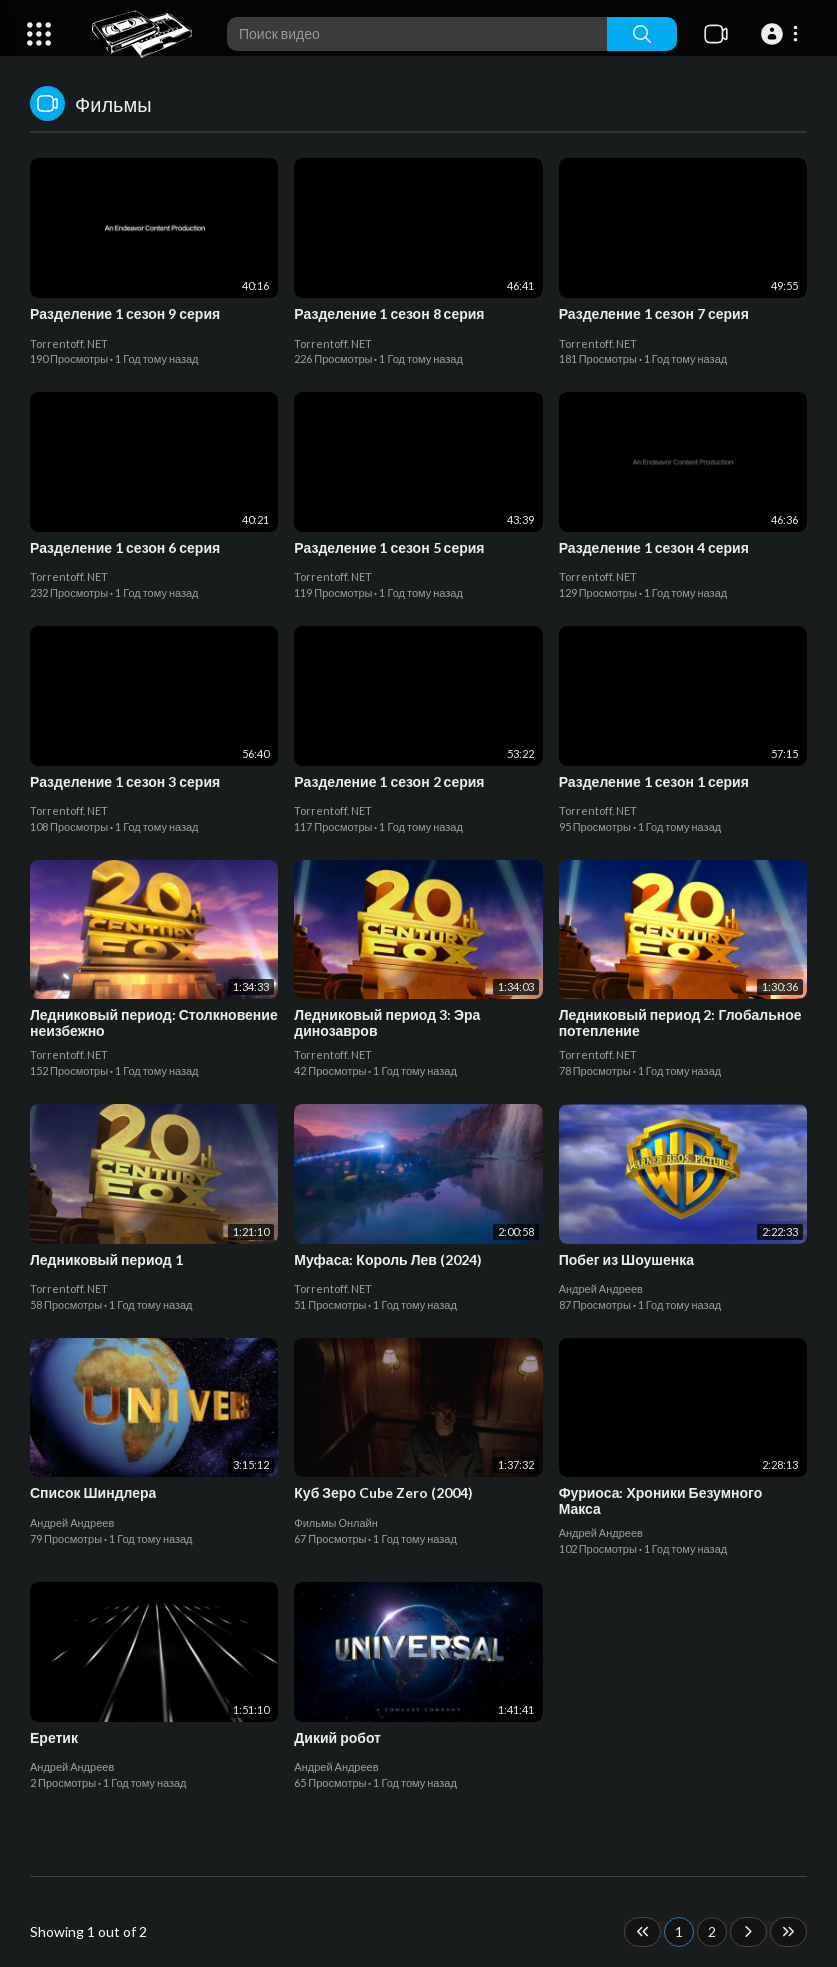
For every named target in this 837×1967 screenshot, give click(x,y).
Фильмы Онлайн (336, 1522)
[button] (782, 34)
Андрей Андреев (601, 1288)
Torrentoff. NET (69, 343)
